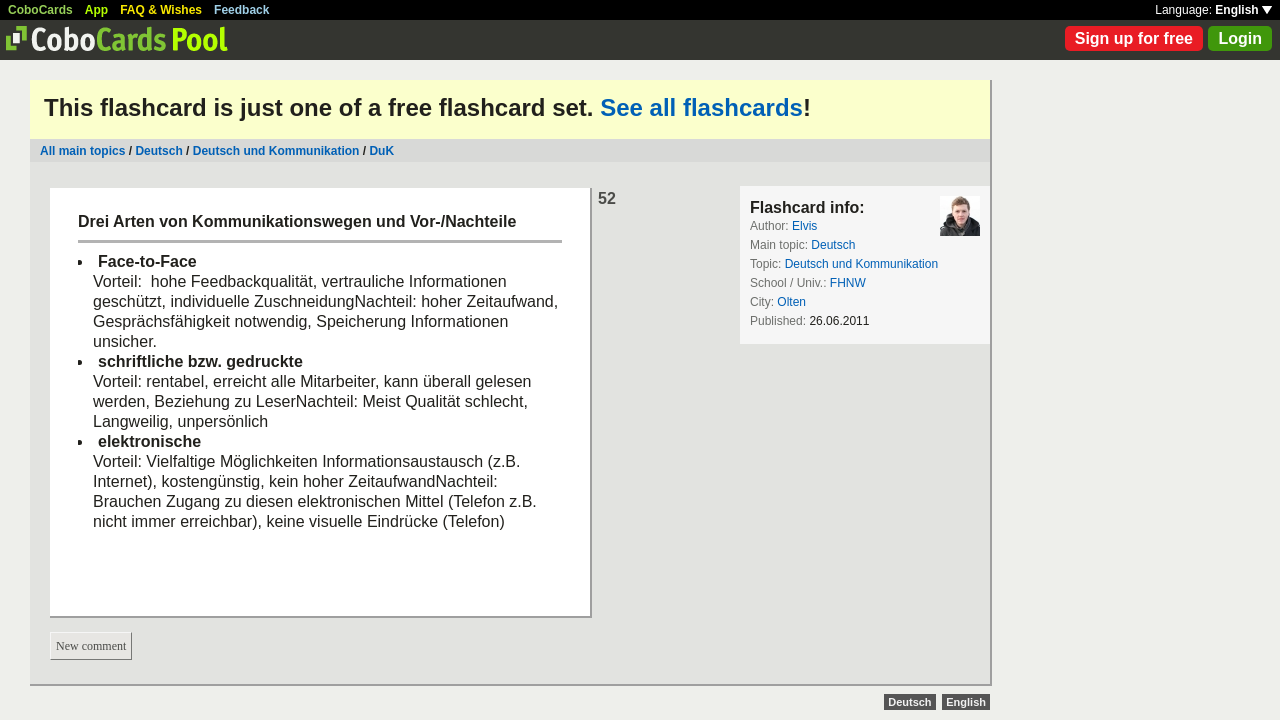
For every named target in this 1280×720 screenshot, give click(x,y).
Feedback (241, 10)
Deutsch (158, 151)
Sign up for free (1134, 38)
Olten (791, 302)
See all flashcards (701, 107)
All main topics (82, 151)
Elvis (804, 226)
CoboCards (40, 10)
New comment (91, 646)
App (96, 10)
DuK (381, 151)
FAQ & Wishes (161, 10)
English (1243, 10)
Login (1240, 38)
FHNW (848, 283)
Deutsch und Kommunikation (276, 151)
